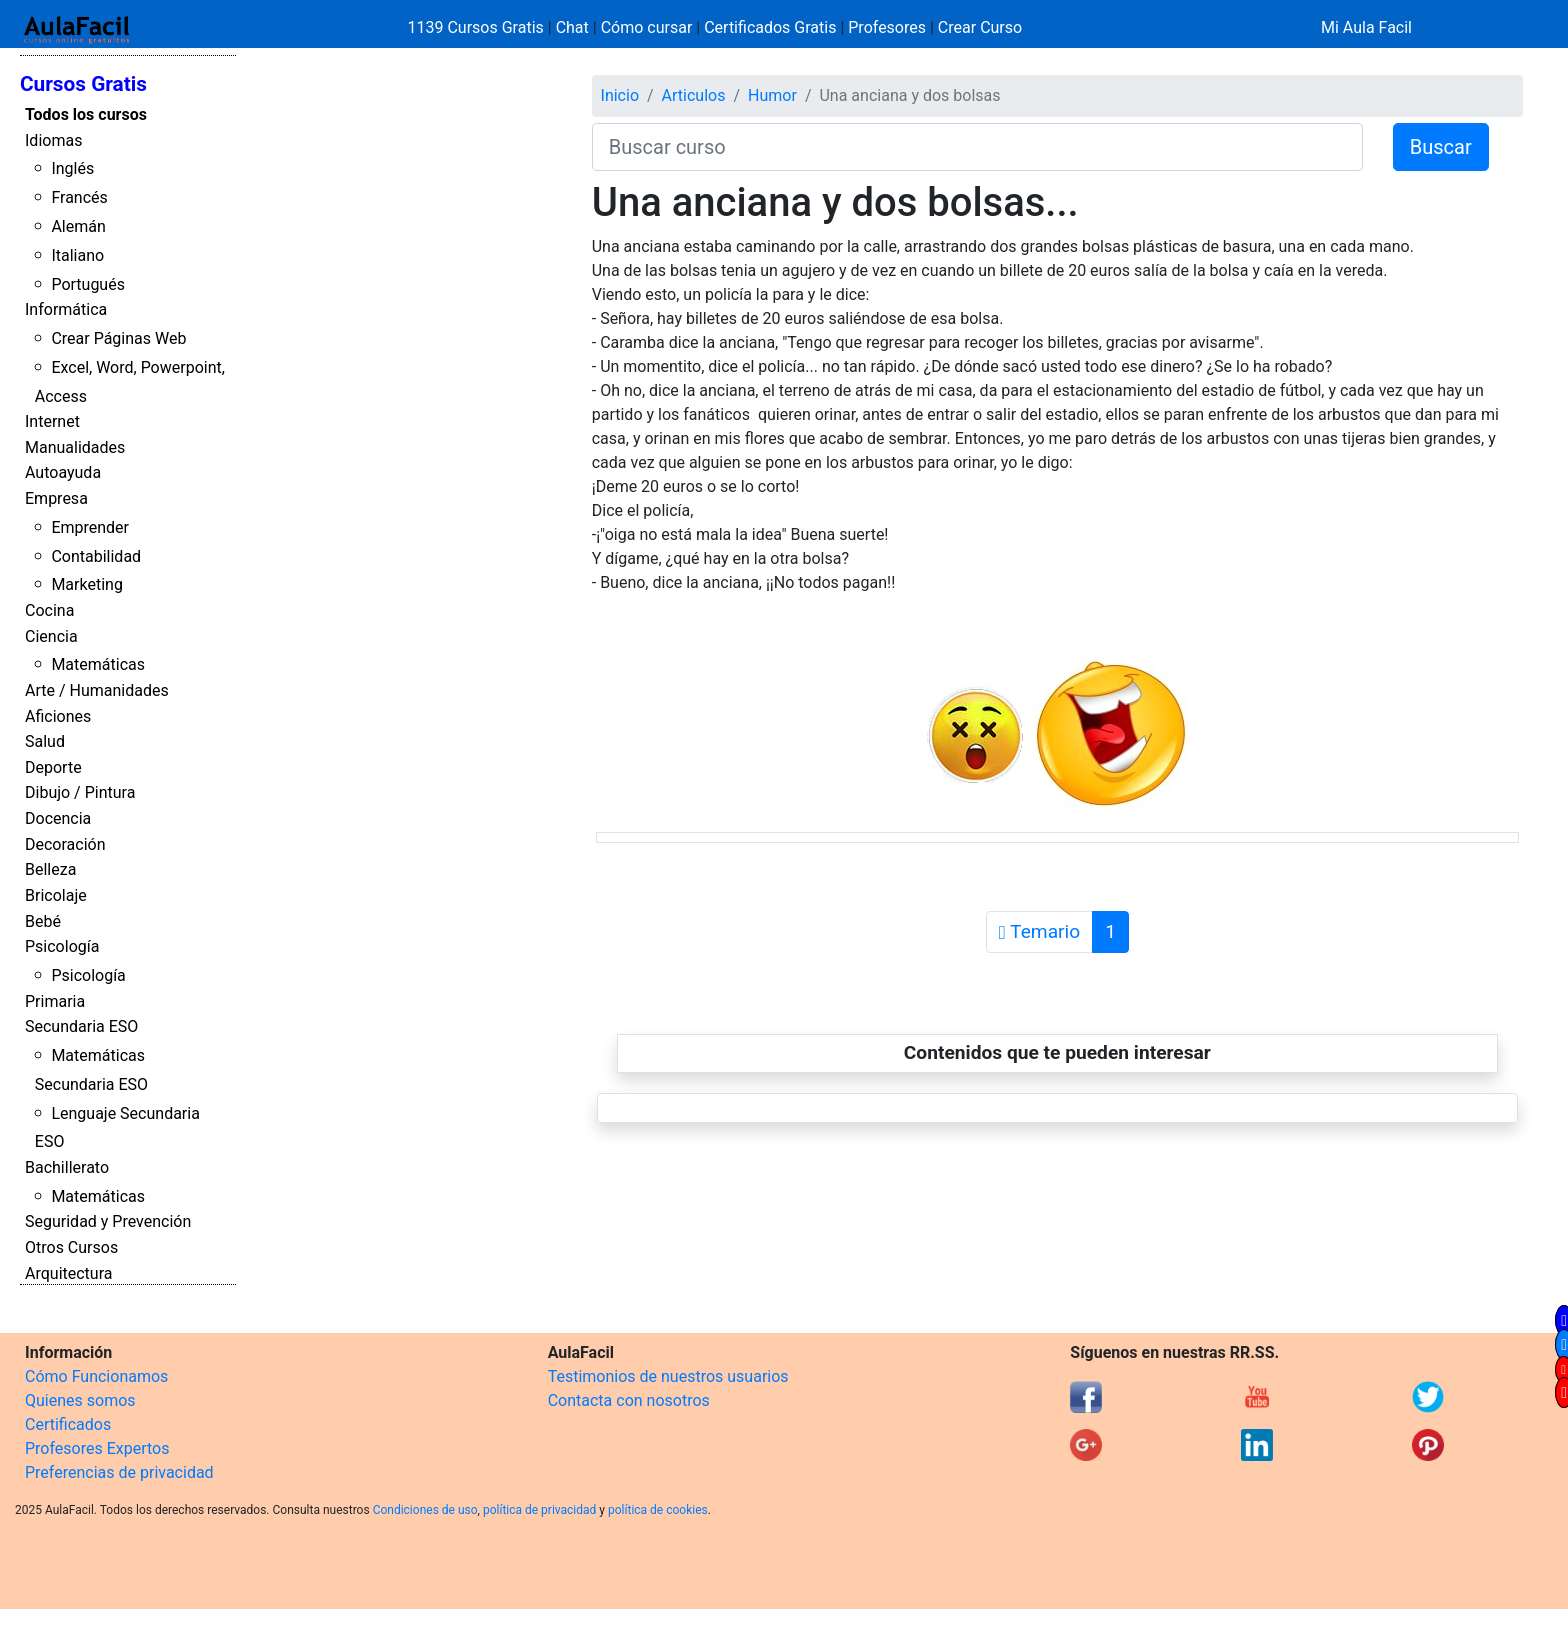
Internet (52, 421)
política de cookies (658, 1510)
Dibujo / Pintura (80, 792)
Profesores (887, 27)
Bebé (43, 921)
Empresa (56, 498)
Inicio (620, 95)
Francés (79, 197)
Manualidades (75, 447)
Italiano (77, 255)
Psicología (62, 946)
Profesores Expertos (97, 1448)
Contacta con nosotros (629, 1400)
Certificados (68, 1424)
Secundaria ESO (81, 1026)
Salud (45, 741)
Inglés (72, 168)
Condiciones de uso (425, 1510)
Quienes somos (80, 1400)
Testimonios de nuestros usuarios (668, 1376)
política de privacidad (539, 1510)
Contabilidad (96, 556)
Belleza (50, 869)
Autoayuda (63, 472)
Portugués (88, 284)
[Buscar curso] (977, 147)
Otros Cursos (71, 1247)
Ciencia (51, 636)
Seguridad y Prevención (108, 1221)
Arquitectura (68, 1273)
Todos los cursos (86, 114)
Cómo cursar (647, 27)
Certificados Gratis (770, 27)
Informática (66, 309)
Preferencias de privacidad (119, 1472)
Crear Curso (980, 27)
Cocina (49, 610)
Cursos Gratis (83, 84)
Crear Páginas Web (118, 338)
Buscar (1441, 147)
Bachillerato (67, 1167)
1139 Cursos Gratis (478, 27)
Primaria (55, 1001)
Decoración (65, 844)
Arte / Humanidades (97, 690)
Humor (772, 95)
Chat (572, 27)
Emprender (90, 527)
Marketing (86, 584)
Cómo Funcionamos (96, 1376)
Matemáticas (98, 664)
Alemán (78, 226)
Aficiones (58, 716)
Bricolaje (56, 895)
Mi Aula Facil (1366, 27)
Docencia (58, 818)
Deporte (53, 767)
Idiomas (53, 140)
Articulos (694, 95)
